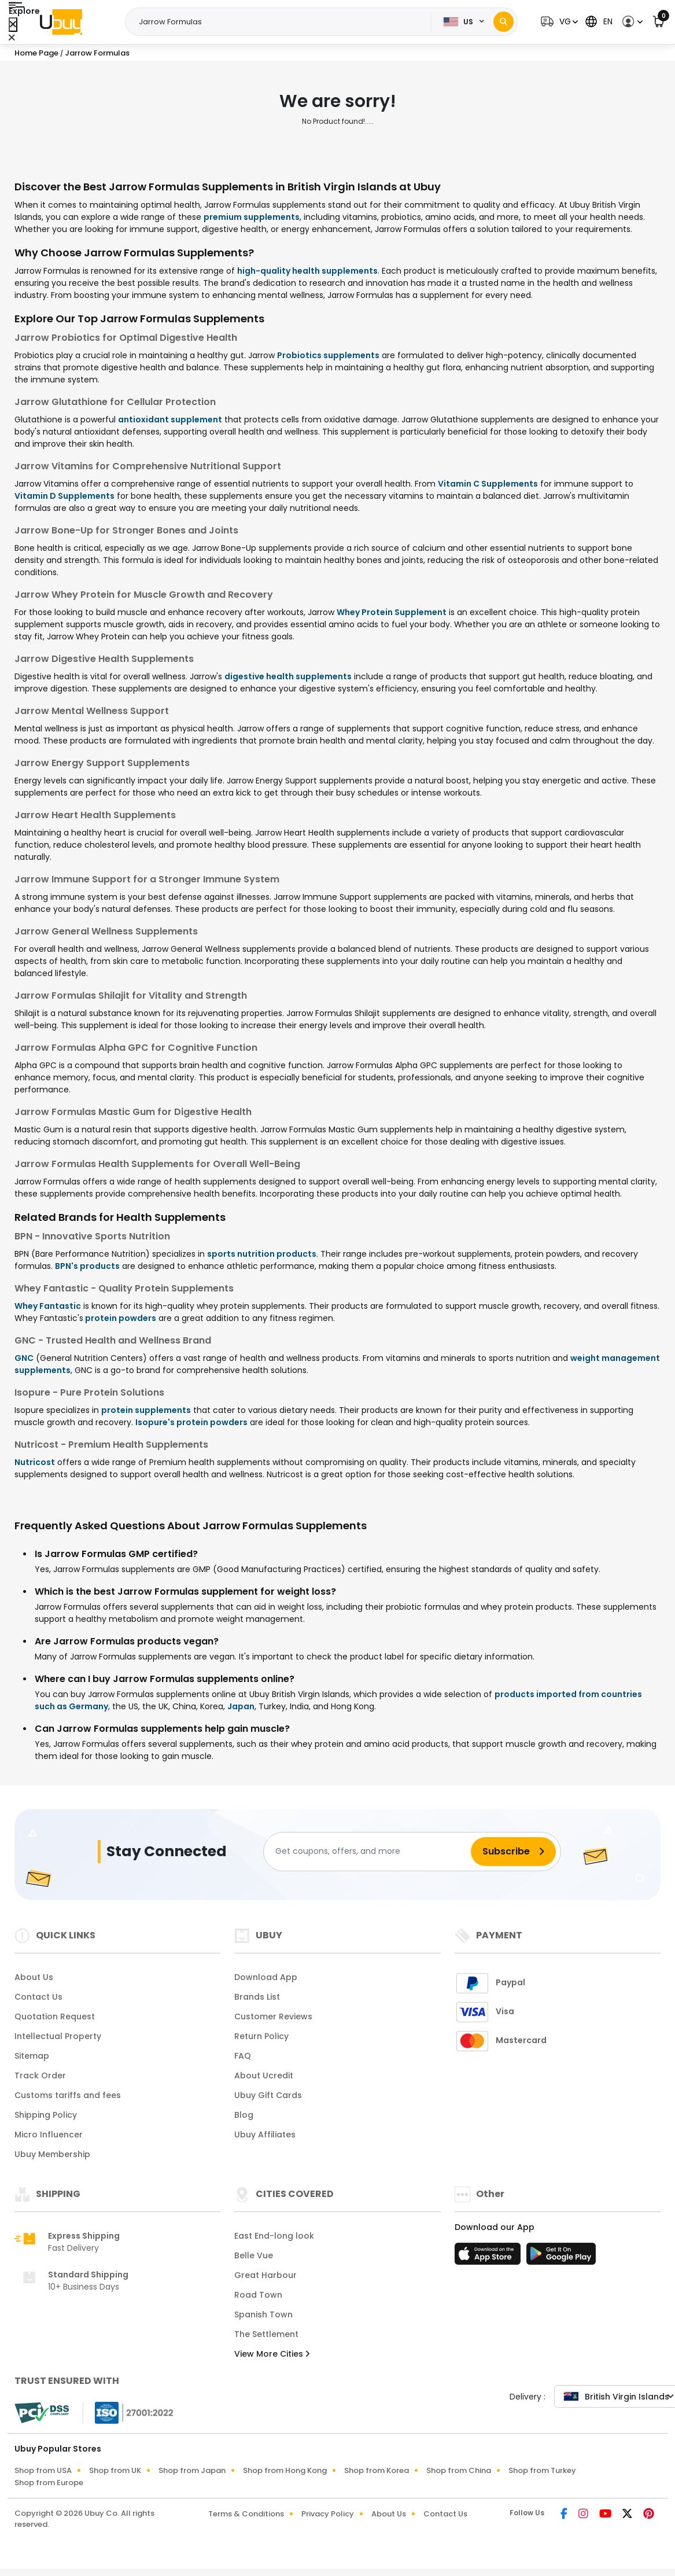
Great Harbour (265, 2275)
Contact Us (38, 1997)
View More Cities (271, 2354)
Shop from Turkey (542, 2470)
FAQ (242, 2056)
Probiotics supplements (328, 355)
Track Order (40, 2075)
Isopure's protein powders (191, 1422)
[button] (557, 21)
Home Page (36, 52)
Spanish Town (263, 2314)
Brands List (257, 1997)
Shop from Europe (48, 2482)
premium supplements (252, 217)
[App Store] (489, 2257)
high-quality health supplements (307, 271)
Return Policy (261, 2036)
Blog (243, 2115)
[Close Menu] (13, 24)
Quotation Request (54, 2016)
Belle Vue (253, 2255)
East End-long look (274, 2236)
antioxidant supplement (170, 419)
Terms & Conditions (246, 2513)
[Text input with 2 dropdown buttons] (281, 22)
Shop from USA (43, 2470)
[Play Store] (561, 2257)
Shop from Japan (192, 2470)
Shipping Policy (45, 2115)
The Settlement (266, 2334)
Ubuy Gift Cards (268, 2095)
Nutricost (34, 1462)
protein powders (119, 1318)
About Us (33, 1977)
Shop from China (458, 2470)
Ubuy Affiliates (265, 2134)
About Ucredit (263, 2075)
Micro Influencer (48, 2134)
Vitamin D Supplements (64, 496)
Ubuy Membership (52, 2154)
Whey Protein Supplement (392, 612)
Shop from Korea (376, 2470)
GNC (24, 1358)
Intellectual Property (57, 2036)
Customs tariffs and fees (67, 2095)
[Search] (503, 22)
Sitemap (31, 2056)
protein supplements (146, 1410)
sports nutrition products (261, 1254)
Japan (240, 1706)
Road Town (258, 2295)
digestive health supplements (288, 676)
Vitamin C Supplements (488, 484)
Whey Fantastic (47, 1306)
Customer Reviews (273, 2016)
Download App (265, 1977)
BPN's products (87, 1266)
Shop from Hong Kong (285, 2470)
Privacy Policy (327, 2513)
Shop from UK (115, 2470)
